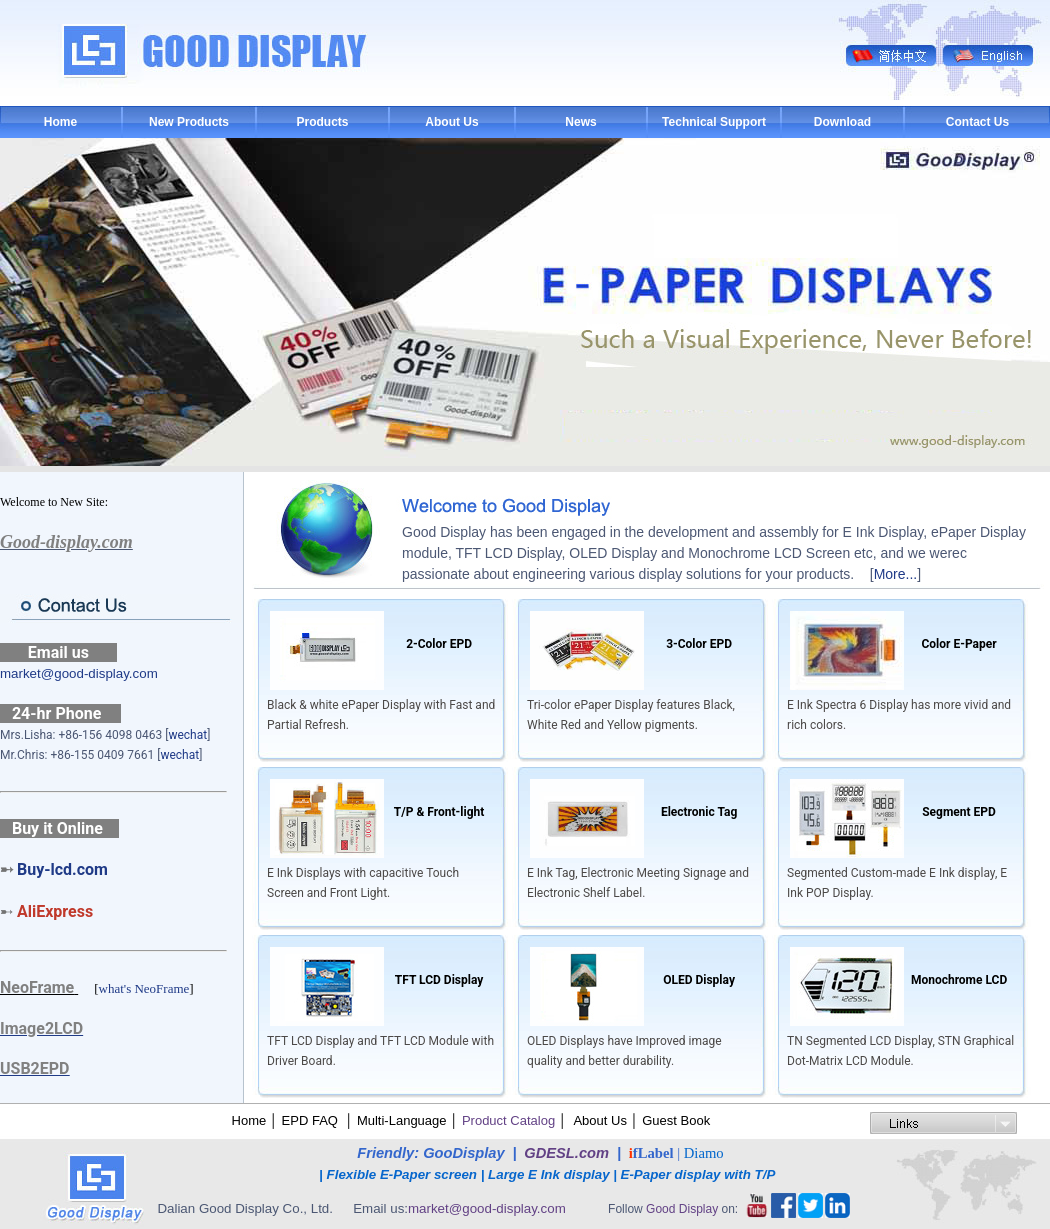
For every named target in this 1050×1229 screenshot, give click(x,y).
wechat (187, 735)
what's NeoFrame (144, 988)
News (580, 122)
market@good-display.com (79, 673)
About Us (451, 122)
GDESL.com (566, 1153)
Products (322, 122)
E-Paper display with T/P (700, 1174)
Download (842, 122)
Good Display (682, 1209)
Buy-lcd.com (62, 869)
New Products (189, 122)
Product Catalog (508, 1120)
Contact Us (977, 122)
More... (896, 574)
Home (60, 122)
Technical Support (714, 122)
